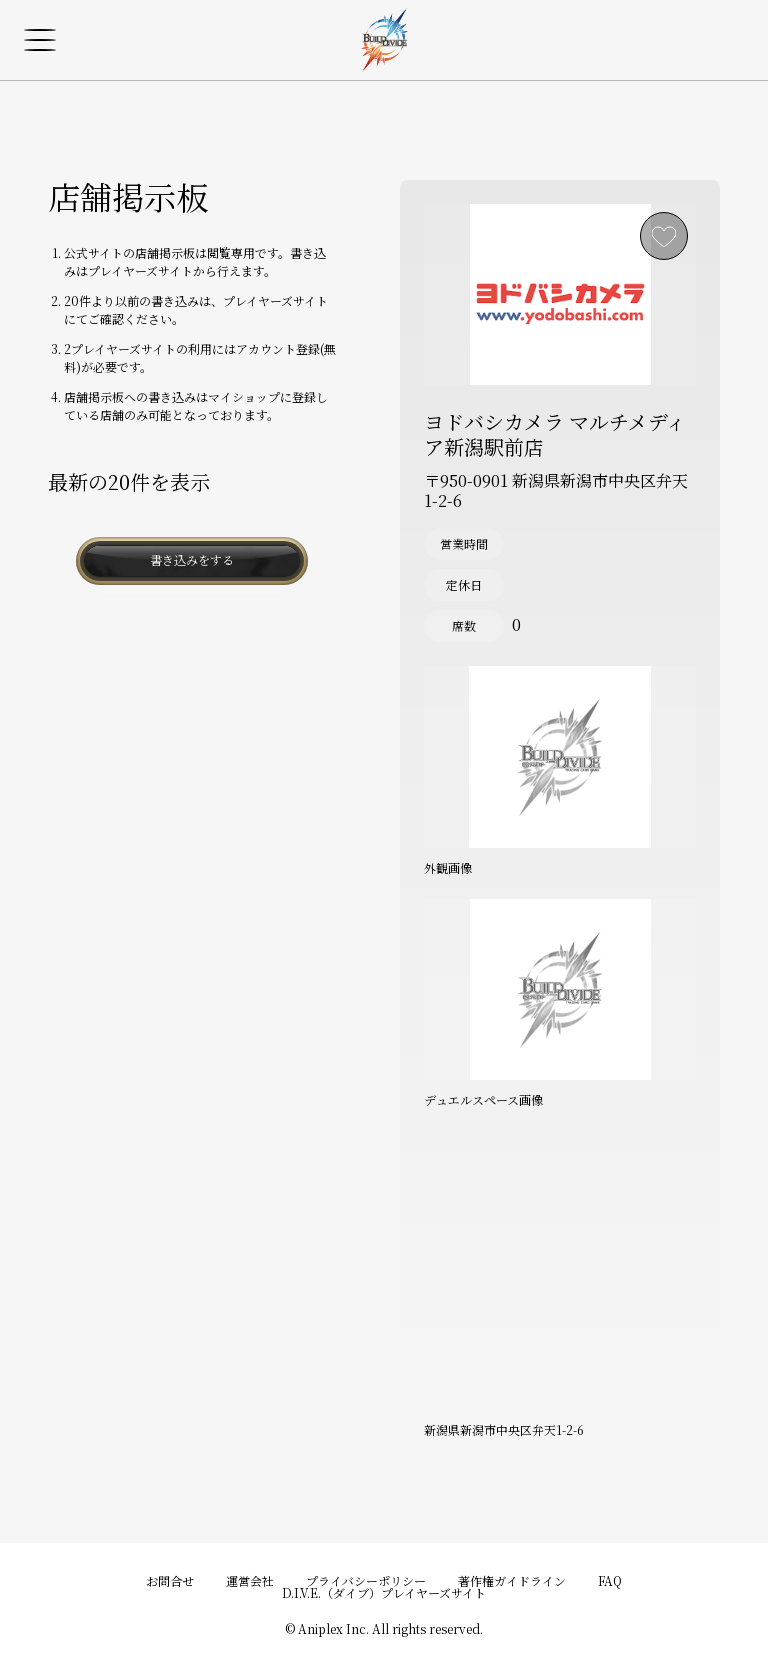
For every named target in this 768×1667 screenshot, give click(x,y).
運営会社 (250, 1580)
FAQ (610, 1580)
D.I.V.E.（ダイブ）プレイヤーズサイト (384, 1592)
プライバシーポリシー (366, 1580)
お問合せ (170, 1580)
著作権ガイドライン (512, 1580)
